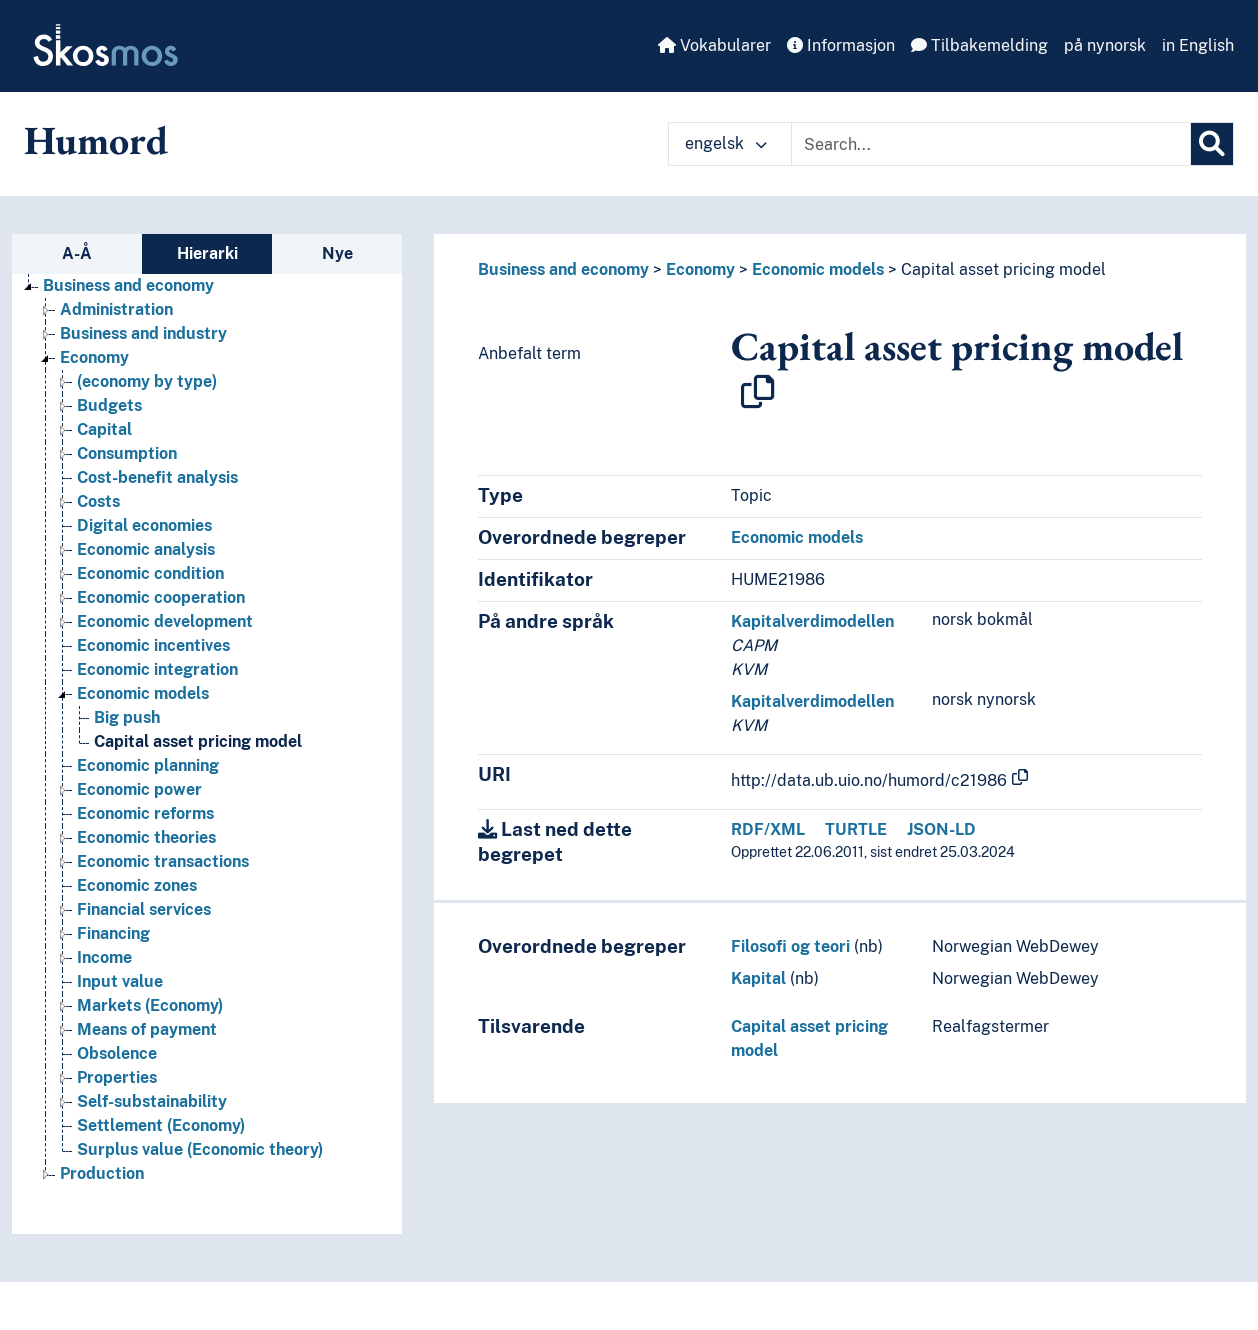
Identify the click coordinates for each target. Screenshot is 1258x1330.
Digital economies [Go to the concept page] (144, 525)
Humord (96, 140)
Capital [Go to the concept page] (104, 429)
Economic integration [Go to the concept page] (157, 669)
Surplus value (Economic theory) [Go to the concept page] (200, 1149)
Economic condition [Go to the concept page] (150, 573)
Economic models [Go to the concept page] (143, 693)
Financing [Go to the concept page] (113, 933)
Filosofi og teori (790, 946)
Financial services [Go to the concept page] (144, 909)
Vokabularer (714, 45)
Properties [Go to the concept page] (117, 1077)
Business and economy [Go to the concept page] (128, 285)
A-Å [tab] (77, 253)
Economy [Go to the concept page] (94, 357)
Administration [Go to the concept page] (116, 309)
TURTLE (856, 829)
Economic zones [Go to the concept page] (137, 885)
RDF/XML (768, 829)
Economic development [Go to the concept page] (165, 621)
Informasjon (841, 45)
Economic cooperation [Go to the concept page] (161, 597)
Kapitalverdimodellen (812, 621)
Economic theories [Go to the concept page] (146, 837)
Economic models (818, 269)
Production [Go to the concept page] (102, 1173)
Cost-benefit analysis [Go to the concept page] (157, 477)
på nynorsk (1105, 45)
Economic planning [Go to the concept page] (148, 765)
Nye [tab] (337, 253)
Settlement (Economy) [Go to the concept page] (161, 1125)
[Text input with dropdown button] (991, 144)
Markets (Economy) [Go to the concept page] (150, 1005)
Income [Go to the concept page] (104, 957)
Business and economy (563, 269)
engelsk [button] (726, 143)
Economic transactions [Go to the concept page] (163, 861)
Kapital (758, 978)
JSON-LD (941, 829)
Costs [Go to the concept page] (98, 501)
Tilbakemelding (979, 45)
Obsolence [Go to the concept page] (117, 1053)
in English (1198, 45)
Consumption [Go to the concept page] (127, 453)
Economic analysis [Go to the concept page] (146, 549)
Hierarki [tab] (207, 253)
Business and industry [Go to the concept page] (143, 333)
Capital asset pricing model (1003, 269)
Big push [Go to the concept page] (127, 717)
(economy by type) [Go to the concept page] (147, 381)
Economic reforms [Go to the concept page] (145, 813)
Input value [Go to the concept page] (120, 981)
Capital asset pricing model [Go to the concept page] (198, 741)
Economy (700, 269)
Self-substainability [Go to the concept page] (152, 1101)
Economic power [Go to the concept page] (139, 789)
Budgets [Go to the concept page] (109, 405)
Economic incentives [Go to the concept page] (153, 645)
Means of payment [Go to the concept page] (147, 1029)
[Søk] (1212, 144)
